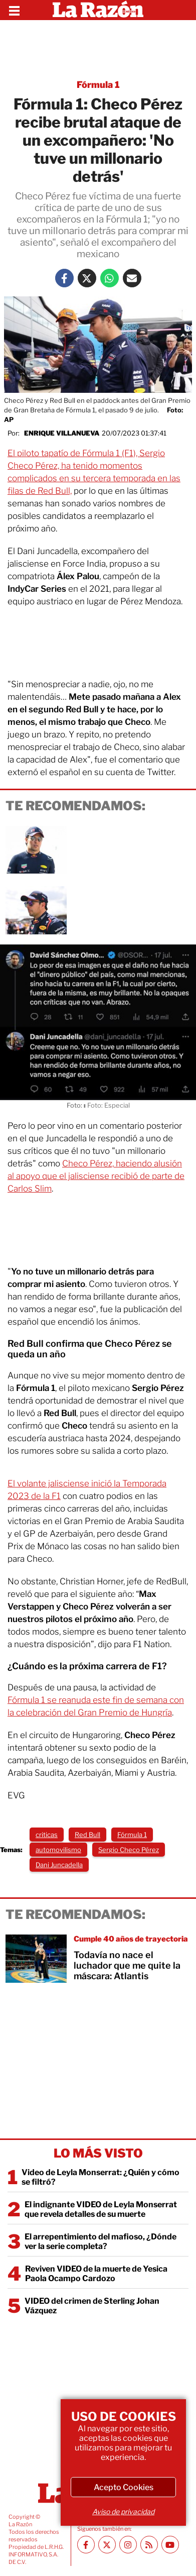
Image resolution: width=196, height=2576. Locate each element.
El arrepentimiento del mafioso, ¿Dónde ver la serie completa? (100, 2241)
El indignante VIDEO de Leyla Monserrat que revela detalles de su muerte (101, 2209)
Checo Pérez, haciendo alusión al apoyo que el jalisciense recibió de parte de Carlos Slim (96, 1176)
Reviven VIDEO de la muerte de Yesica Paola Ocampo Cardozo (96, 2273)
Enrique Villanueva (61, 433)
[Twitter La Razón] (87, 278)
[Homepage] (98, 10)
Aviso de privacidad (123, 2511)
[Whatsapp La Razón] (109, 278)
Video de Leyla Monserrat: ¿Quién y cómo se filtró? (100, 2177)
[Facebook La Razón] (64, 278)
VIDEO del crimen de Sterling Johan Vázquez (92, 2305)
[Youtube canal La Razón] (170, 2544)
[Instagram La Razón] (128, 2544)
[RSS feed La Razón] (149, 2544)
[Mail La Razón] (132, 278)
